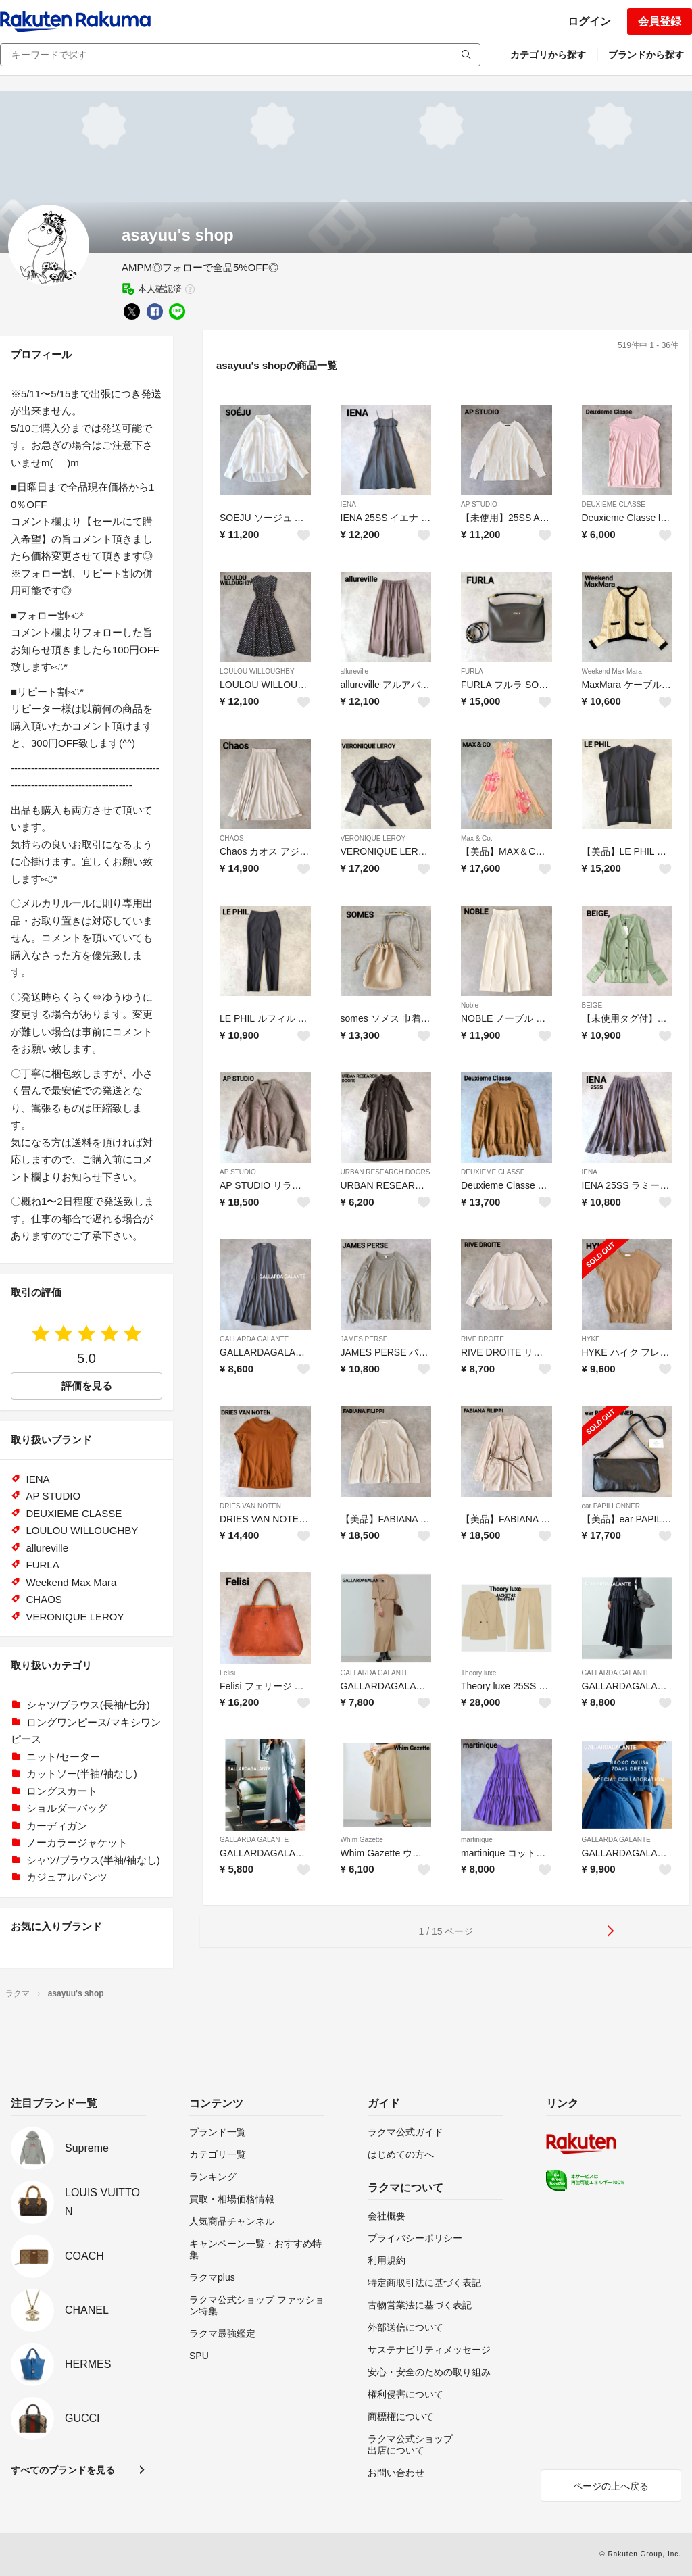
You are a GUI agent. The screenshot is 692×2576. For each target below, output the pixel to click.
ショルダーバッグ (66, 1808)
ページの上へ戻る (611, 2486)
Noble (469, 1005)
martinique (477, 1839)
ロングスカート (61, 1791)
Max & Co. (477, 838)
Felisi (227, 1673)
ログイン (589, 21)
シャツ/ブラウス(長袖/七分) (88, 1704)
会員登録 (659, 21)
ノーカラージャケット (77, 1842)
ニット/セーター (63, 1756)
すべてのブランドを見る (63, 2469)
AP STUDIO (479, 504)
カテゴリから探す (548, 54)
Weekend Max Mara (612, 671)
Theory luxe (478, 1673)
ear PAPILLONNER (611, 1506)
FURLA (472, 671)
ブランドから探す (646, 54)
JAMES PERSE (364, 1339)
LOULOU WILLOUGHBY (257, 671)
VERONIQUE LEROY (373, 838)
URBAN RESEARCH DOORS (385, 1172)
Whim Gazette (362, 1839)
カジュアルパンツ (66, 1877)
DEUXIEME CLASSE (613, 504)
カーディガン (56, 1825)
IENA (348, 504)
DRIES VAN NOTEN (250, 1506)
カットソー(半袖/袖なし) (81, 1773)
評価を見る (86, 1385)
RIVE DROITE (482, 1339)
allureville (355, 671)
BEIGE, (593, 1005)
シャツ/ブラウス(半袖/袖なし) (93, 1860)
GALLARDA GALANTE (254, 1339)
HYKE (591, 1339)
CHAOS (232, 838)
